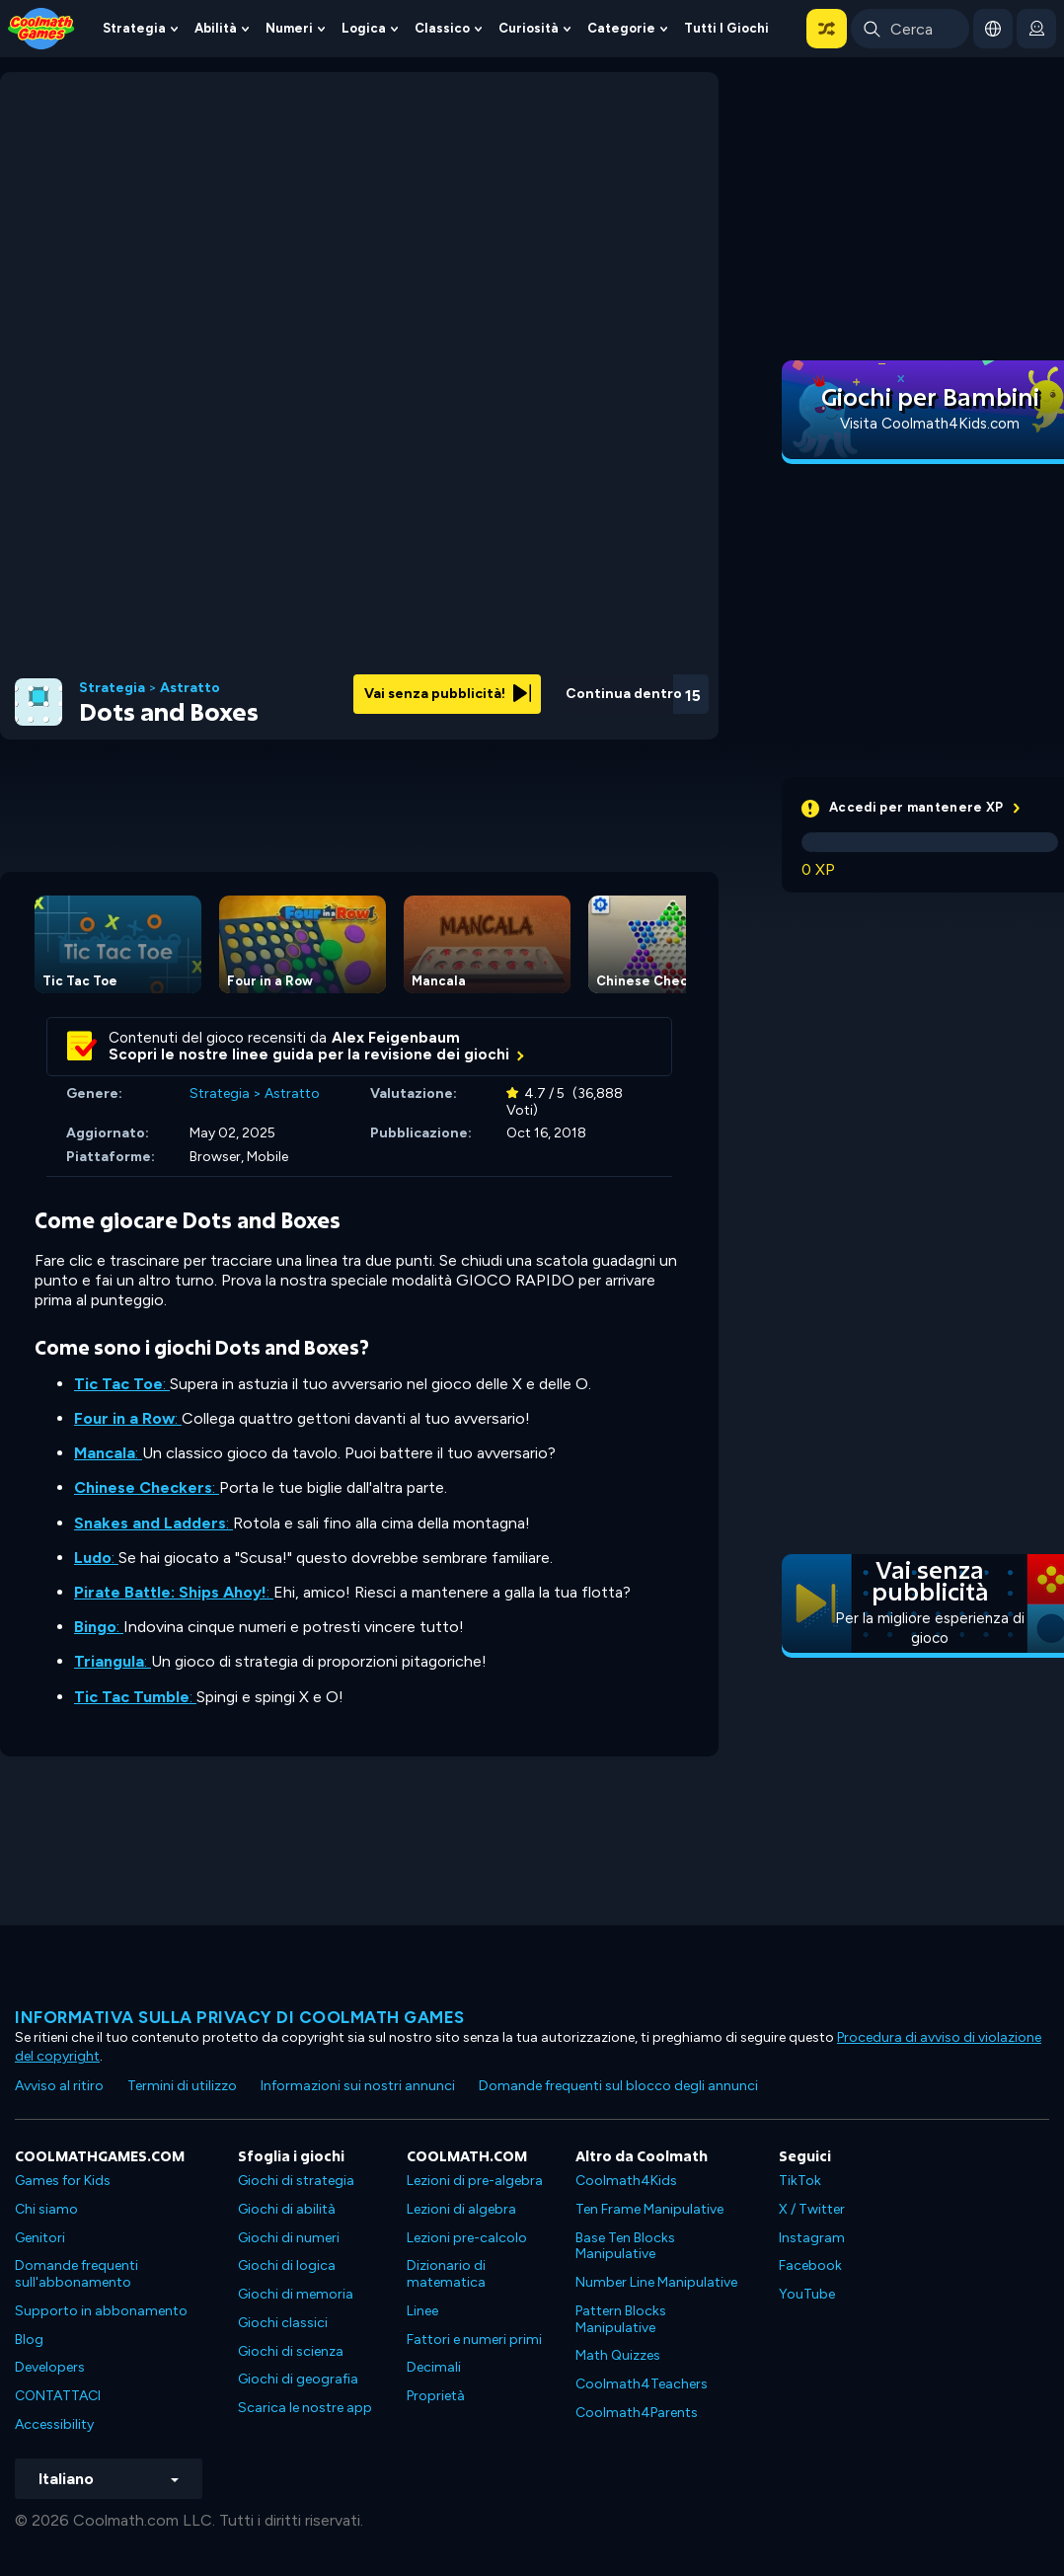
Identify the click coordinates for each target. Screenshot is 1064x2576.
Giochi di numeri (289, 2237)
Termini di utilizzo (182, 2085)
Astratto (190, 688)
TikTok (800, 2180)
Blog (29, 2339)
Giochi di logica (287, 2265)
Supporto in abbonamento (101, 2311)
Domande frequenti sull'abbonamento (76, 2274)
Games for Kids (63, 2180)
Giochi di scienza (290, 2351)
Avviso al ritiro (59, 2085)
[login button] (1036, 28)
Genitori (40, 2237)
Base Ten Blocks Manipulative (625, 2246)
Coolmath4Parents (636, 2412)
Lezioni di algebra (461, 2209)
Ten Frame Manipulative (649, 2209)
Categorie (621, 28)
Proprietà (436, 2395)
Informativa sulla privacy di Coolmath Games (240, 2017)
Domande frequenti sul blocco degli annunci (618, 2085)
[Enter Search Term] (910, 28)
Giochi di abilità (287, 2209)
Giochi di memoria (295, 2294)
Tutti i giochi (726, 28)
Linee (422, 2311)
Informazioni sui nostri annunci (358, 2085)
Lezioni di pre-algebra (475, 2180)
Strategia (134, 28)
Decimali (434, 2367)
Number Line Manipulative (656, 2282)
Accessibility (54, 2424)
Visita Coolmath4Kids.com (930, 423)
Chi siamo (46, 2209)
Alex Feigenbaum (396, 1038)
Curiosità (528, 28)
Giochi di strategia (296, 2180)
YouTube (807, 2294)
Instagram (812, 2237)
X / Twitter (812, 2209)
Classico (442, 28)
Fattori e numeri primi (474, 2339)
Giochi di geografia (298, 2379)
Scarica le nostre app (305, 2407)
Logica (364, 28)
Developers (50, 2367)
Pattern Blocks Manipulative (620, 2319)
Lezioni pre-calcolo (467, 2237)
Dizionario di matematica (446, 2274)
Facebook (810, 2265)
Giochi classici (283, 2322)
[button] (826, 28)
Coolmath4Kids (626, 2180)
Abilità (215, 28)
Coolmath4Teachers (641, 2384)
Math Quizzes (617, 2355)
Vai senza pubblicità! (447, 693)
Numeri (289, 28)
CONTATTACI (58, 2395)
